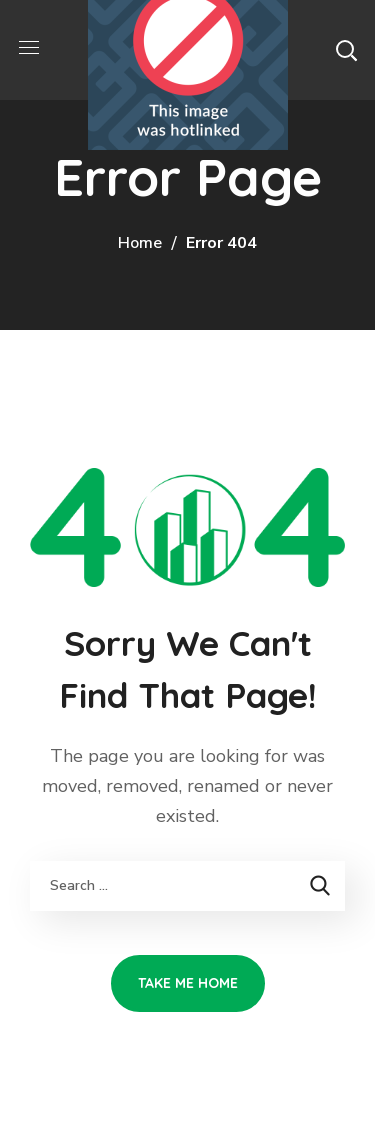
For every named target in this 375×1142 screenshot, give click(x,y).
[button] (346, 50)
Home (140, 243)
